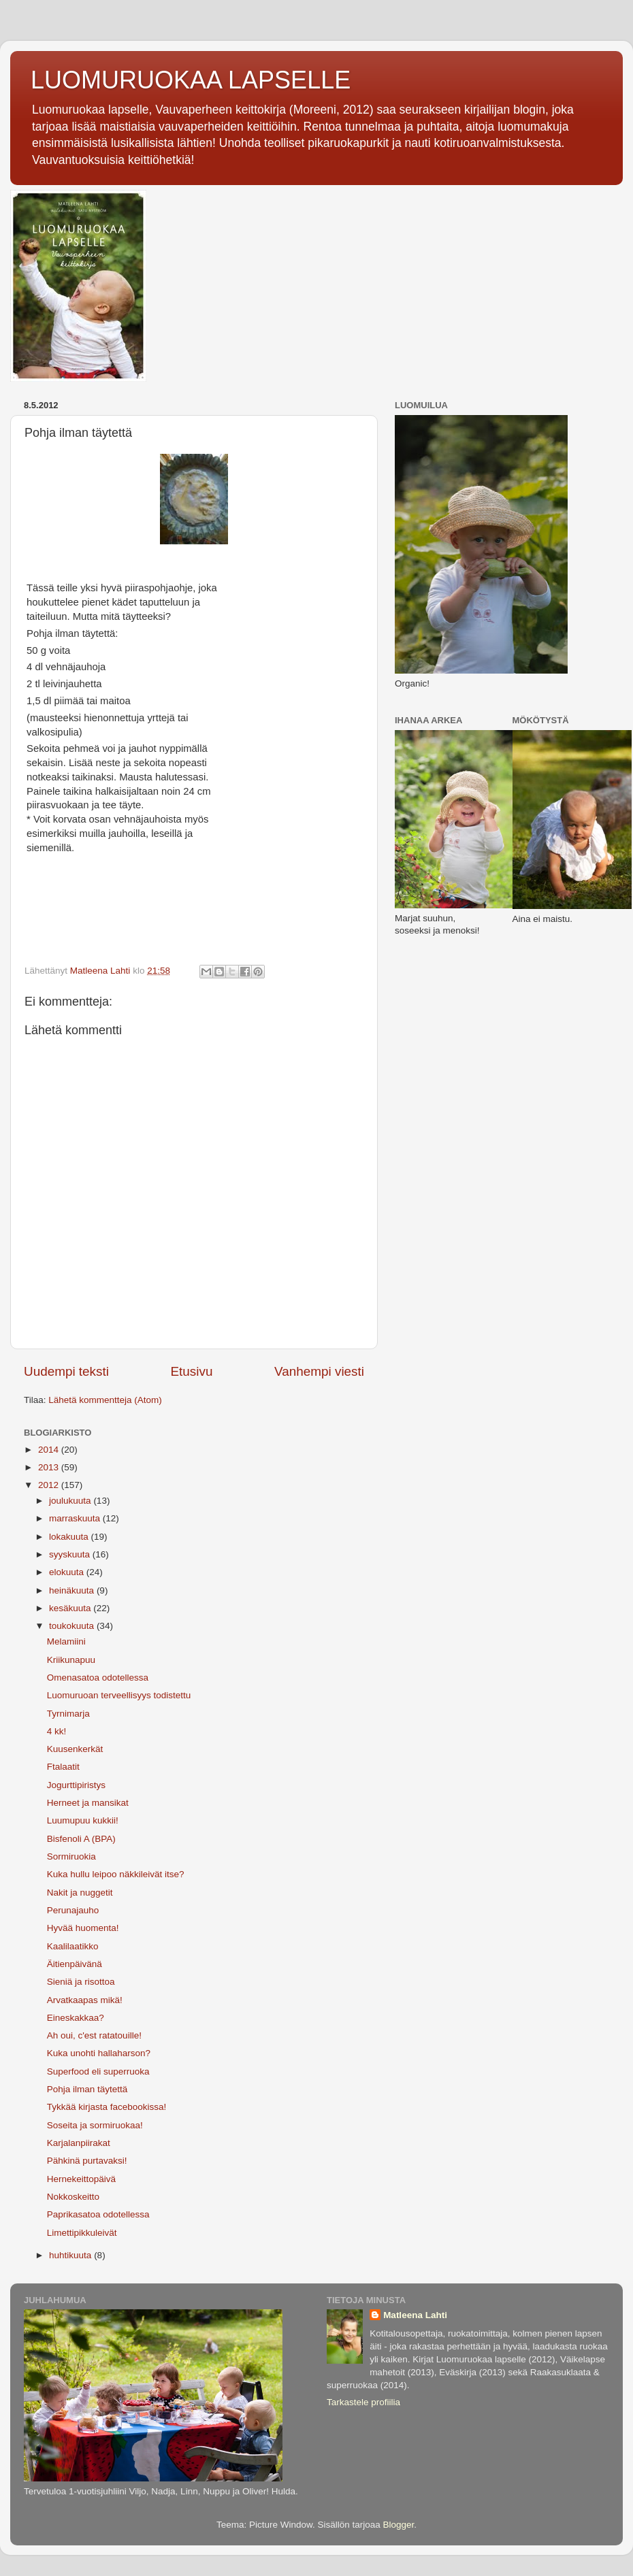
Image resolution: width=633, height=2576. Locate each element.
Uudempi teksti (66, 1371)
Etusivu (192, 1371)
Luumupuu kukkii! (82, 1820)
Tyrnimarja (68, 1713)
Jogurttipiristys (76, 1785)
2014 (49, 1449)
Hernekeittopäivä (81, 2179)
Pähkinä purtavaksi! (87, 2161)
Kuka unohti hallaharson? (98, 2053)
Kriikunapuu (71, 1660)
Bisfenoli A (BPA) (81, 1839)
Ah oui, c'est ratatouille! (94, 2035)
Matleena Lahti (415, 2315)
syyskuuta (71, 1554)
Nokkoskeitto (73, 2197)
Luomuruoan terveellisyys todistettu (119, 1695)
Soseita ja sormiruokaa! (95, 2125)
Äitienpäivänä (74, 1964)
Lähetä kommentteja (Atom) (105, 1400)
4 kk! (57, 1731)
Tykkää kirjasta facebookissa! (107, 2107)
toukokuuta (73, 1626)
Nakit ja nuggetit (80, 1892)
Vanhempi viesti (319, 1371)
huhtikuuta (71, 2255)
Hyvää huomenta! (83, 1928)
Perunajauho (73, 1910)
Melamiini (66, 1641)
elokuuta (67, 1572)
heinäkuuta (73, 1590)
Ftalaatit (63, 1767)
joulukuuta (71, 1501)
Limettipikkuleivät (82, 2233)
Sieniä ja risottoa (81, 1982)
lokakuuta (70, 1537)
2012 (49, 1485)
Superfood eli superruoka (98, 2071)
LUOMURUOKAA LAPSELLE (191, 80)
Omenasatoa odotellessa (97, 1677)
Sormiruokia (71, 1856)
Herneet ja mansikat (88, 1803)
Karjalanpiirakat (78, 2143)
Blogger (399, 2525)
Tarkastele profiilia (363, 2402)
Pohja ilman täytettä (87, 2089)
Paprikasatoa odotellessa (98, 2214)
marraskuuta (76, 1518)
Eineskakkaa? (75, 2018)
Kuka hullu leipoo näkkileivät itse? (115, 1874)
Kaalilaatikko (73, 1946)
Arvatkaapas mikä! (85, 2000)
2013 (49, 1467)
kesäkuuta (71, 1608)
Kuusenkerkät (75, 1749)
